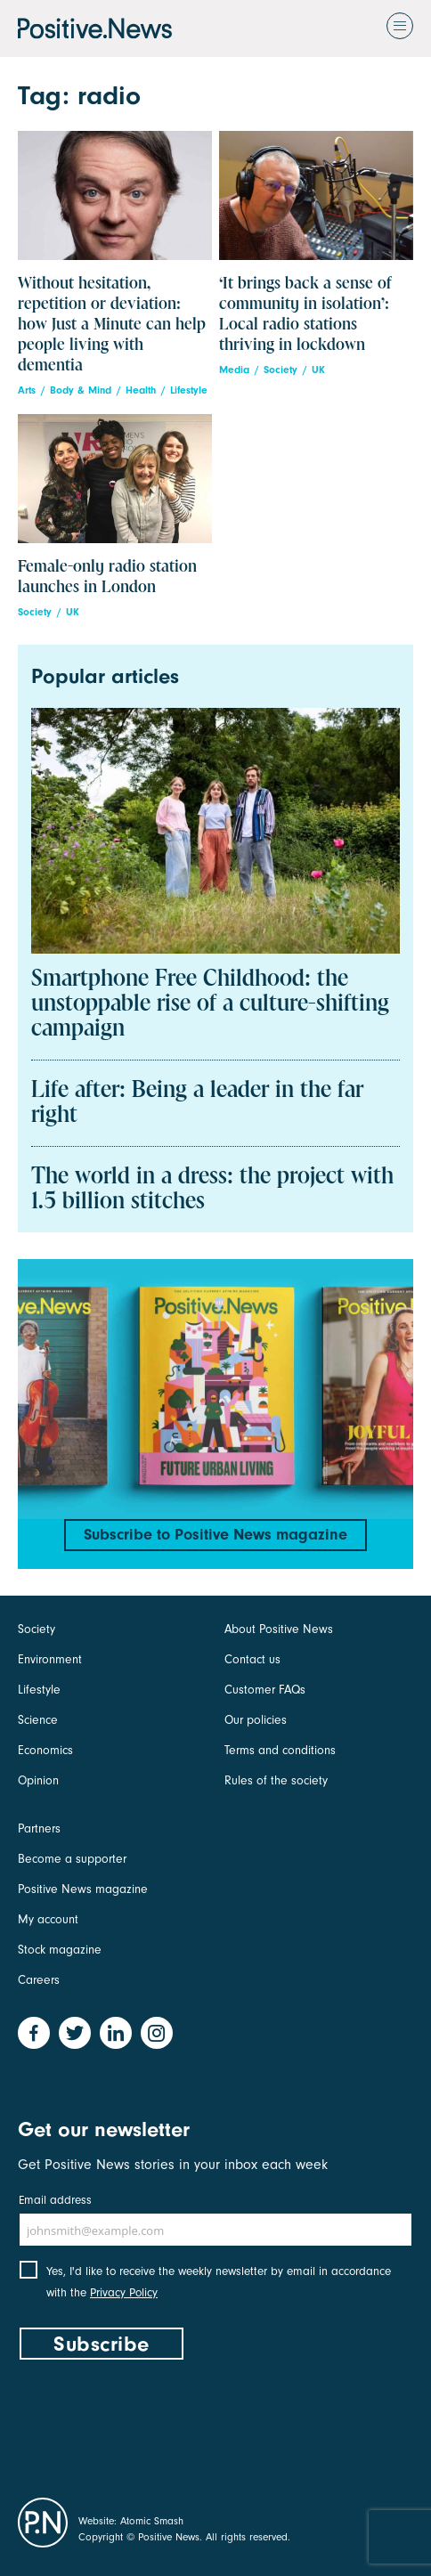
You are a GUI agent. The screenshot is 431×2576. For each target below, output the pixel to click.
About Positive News (278, 1629)
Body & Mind (80, 390)
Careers (39, 1979)
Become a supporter (72, 1858)
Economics (45, 1750)
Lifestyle (188, 390)
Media (234, 370)
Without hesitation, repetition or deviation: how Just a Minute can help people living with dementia (112, 324)
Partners (39, 1828)
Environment (50, 1659)
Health (141, 390)
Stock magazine (60, 1949)
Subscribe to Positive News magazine (215, 1534)
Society (280, 370)
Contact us (252, 1659)
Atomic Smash (151, 2521)
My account (48, 1919)
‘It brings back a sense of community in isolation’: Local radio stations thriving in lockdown (305, 314)
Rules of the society (276, 1780)
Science (38, 1719)
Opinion (38, 1780)
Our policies (255, 1719)
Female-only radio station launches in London (107, 577)
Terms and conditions (280, 1750)
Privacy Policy (124, 2292)
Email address (55, 2199)
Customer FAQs (264, 1689)
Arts (27, 390)
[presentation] (153, 2424)
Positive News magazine (83, 1889)
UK (318, 370)
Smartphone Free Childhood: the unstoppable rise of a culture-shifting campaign (210, 1004)
